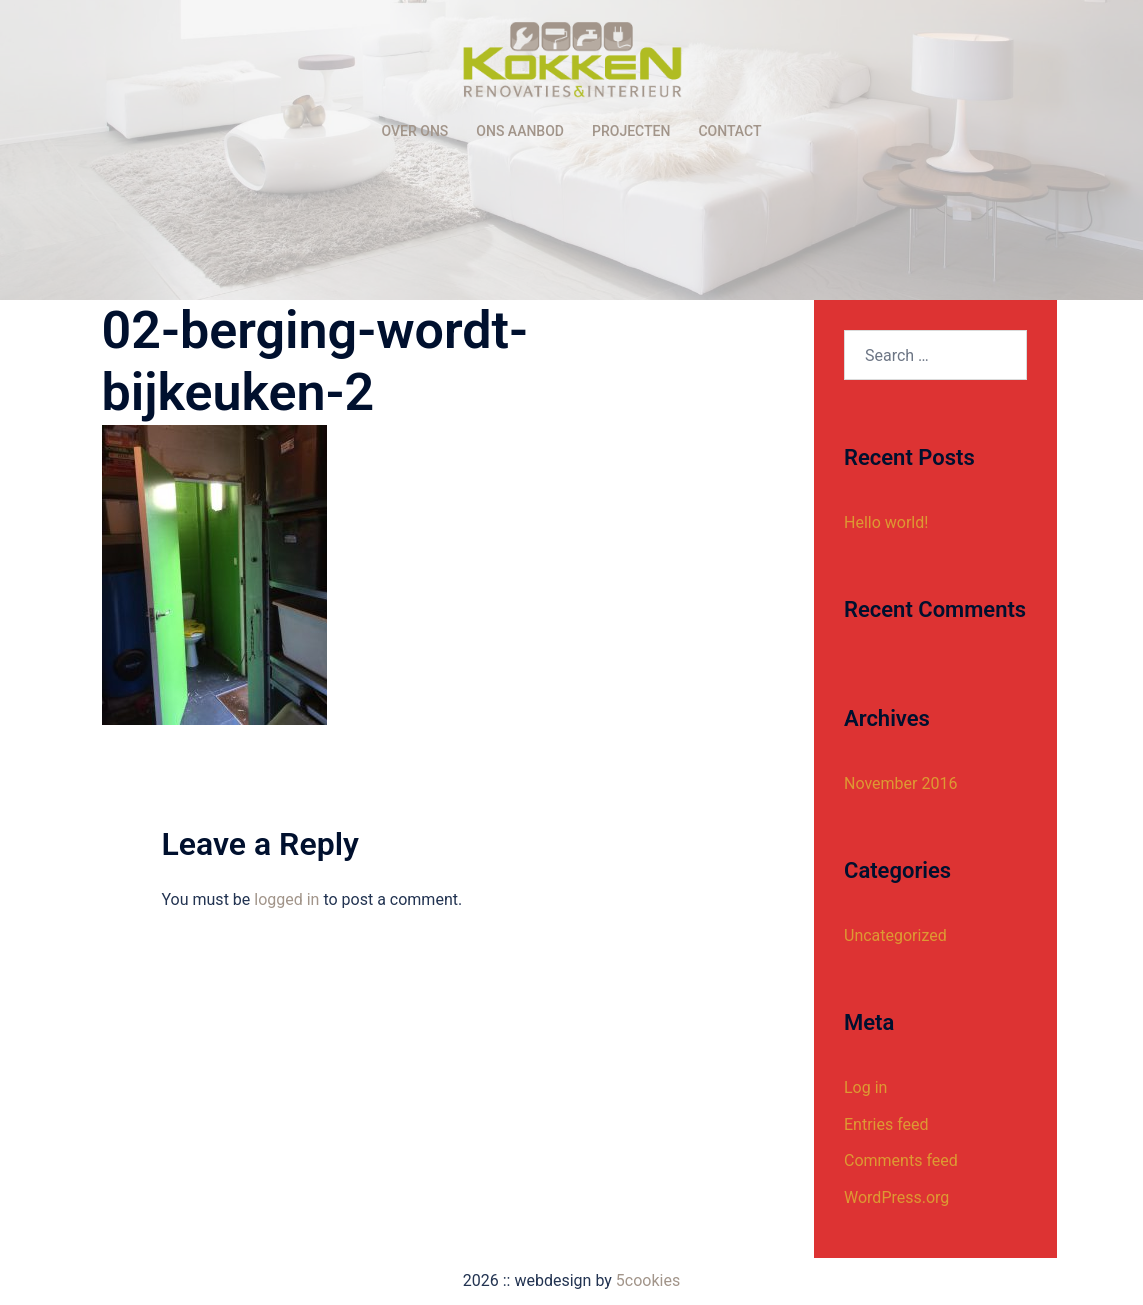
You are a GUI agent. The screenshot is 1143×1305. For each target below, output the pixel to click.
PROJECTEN (631, 131)
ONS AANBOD (520, 131)
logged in (286, 899)
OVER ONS (415, 131)
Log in (865, 1087)
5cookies (648, 1280)
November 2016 (900, 783)
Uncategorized (895, 935)
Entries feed (886, 1124)
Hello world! (886, 522)
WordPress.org (896, 1197)
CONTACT (729, 131)
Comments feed (901, 1160)
